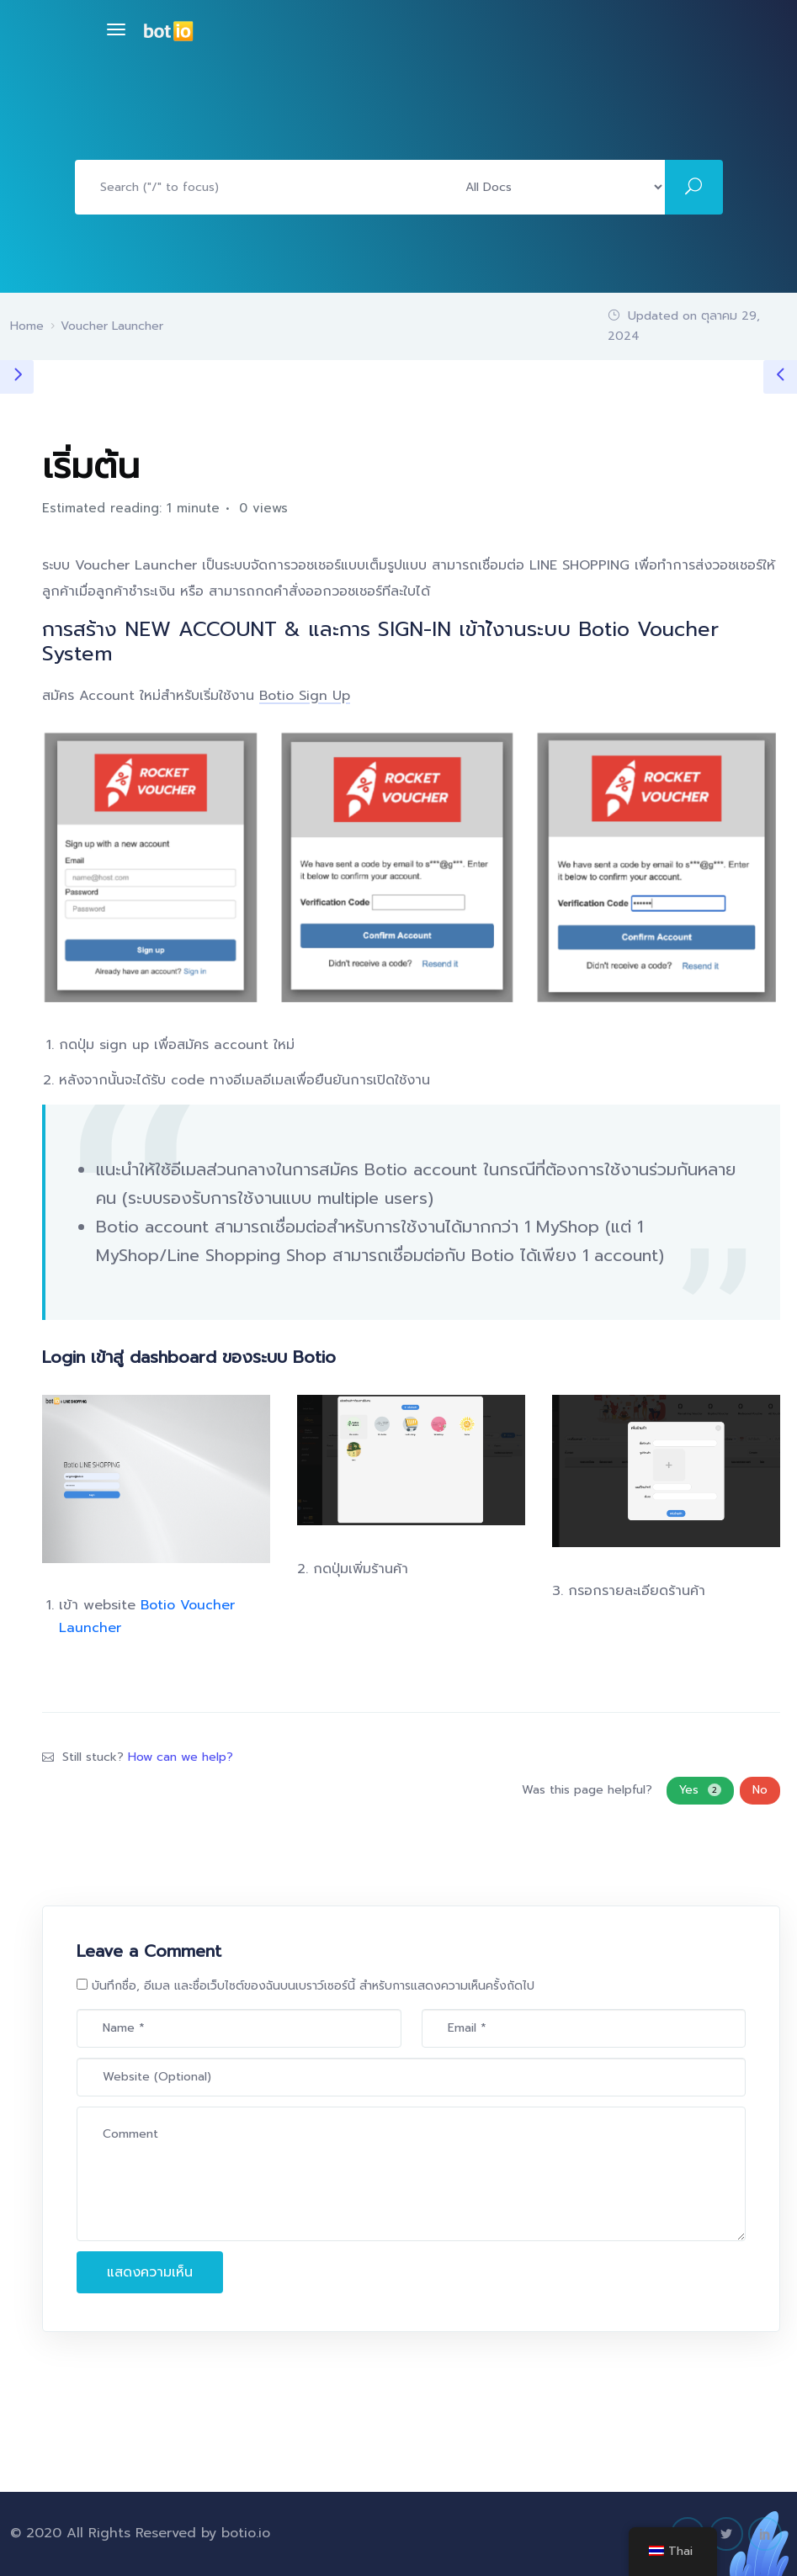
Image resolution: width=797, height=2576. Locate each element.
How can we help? (180, 1757)
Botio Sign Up (304, 696)
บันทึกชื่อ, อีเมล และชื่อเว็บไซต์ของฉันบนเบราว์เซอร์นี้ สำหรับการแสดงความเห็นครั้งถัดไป (313, 1986)
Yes (700, 1790)
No (760, 1790)
